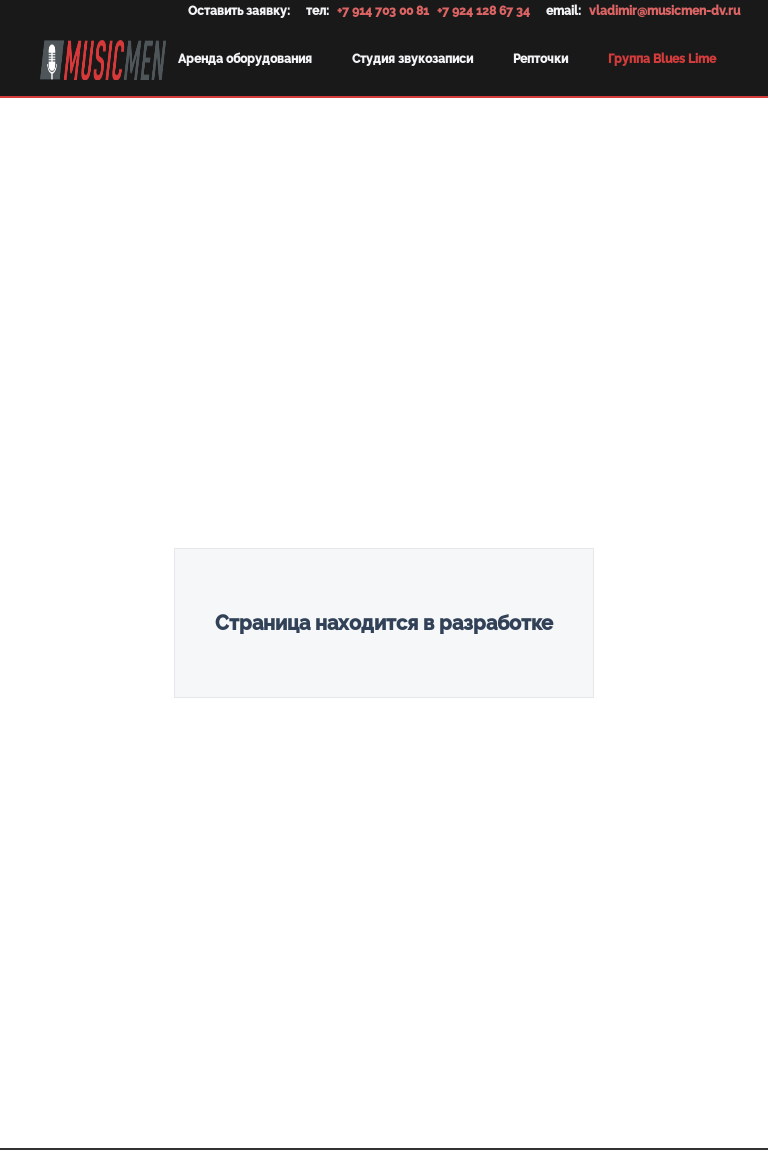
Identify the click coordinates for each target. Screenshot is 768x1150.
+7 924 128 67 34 (483, 11)
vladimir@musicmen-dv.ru (664, 11)
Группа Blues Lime (662, 59)
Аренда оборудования (245, 59)
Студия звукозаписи (412, 59)
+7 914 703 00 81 (383, 11)
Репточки (540, 59)
